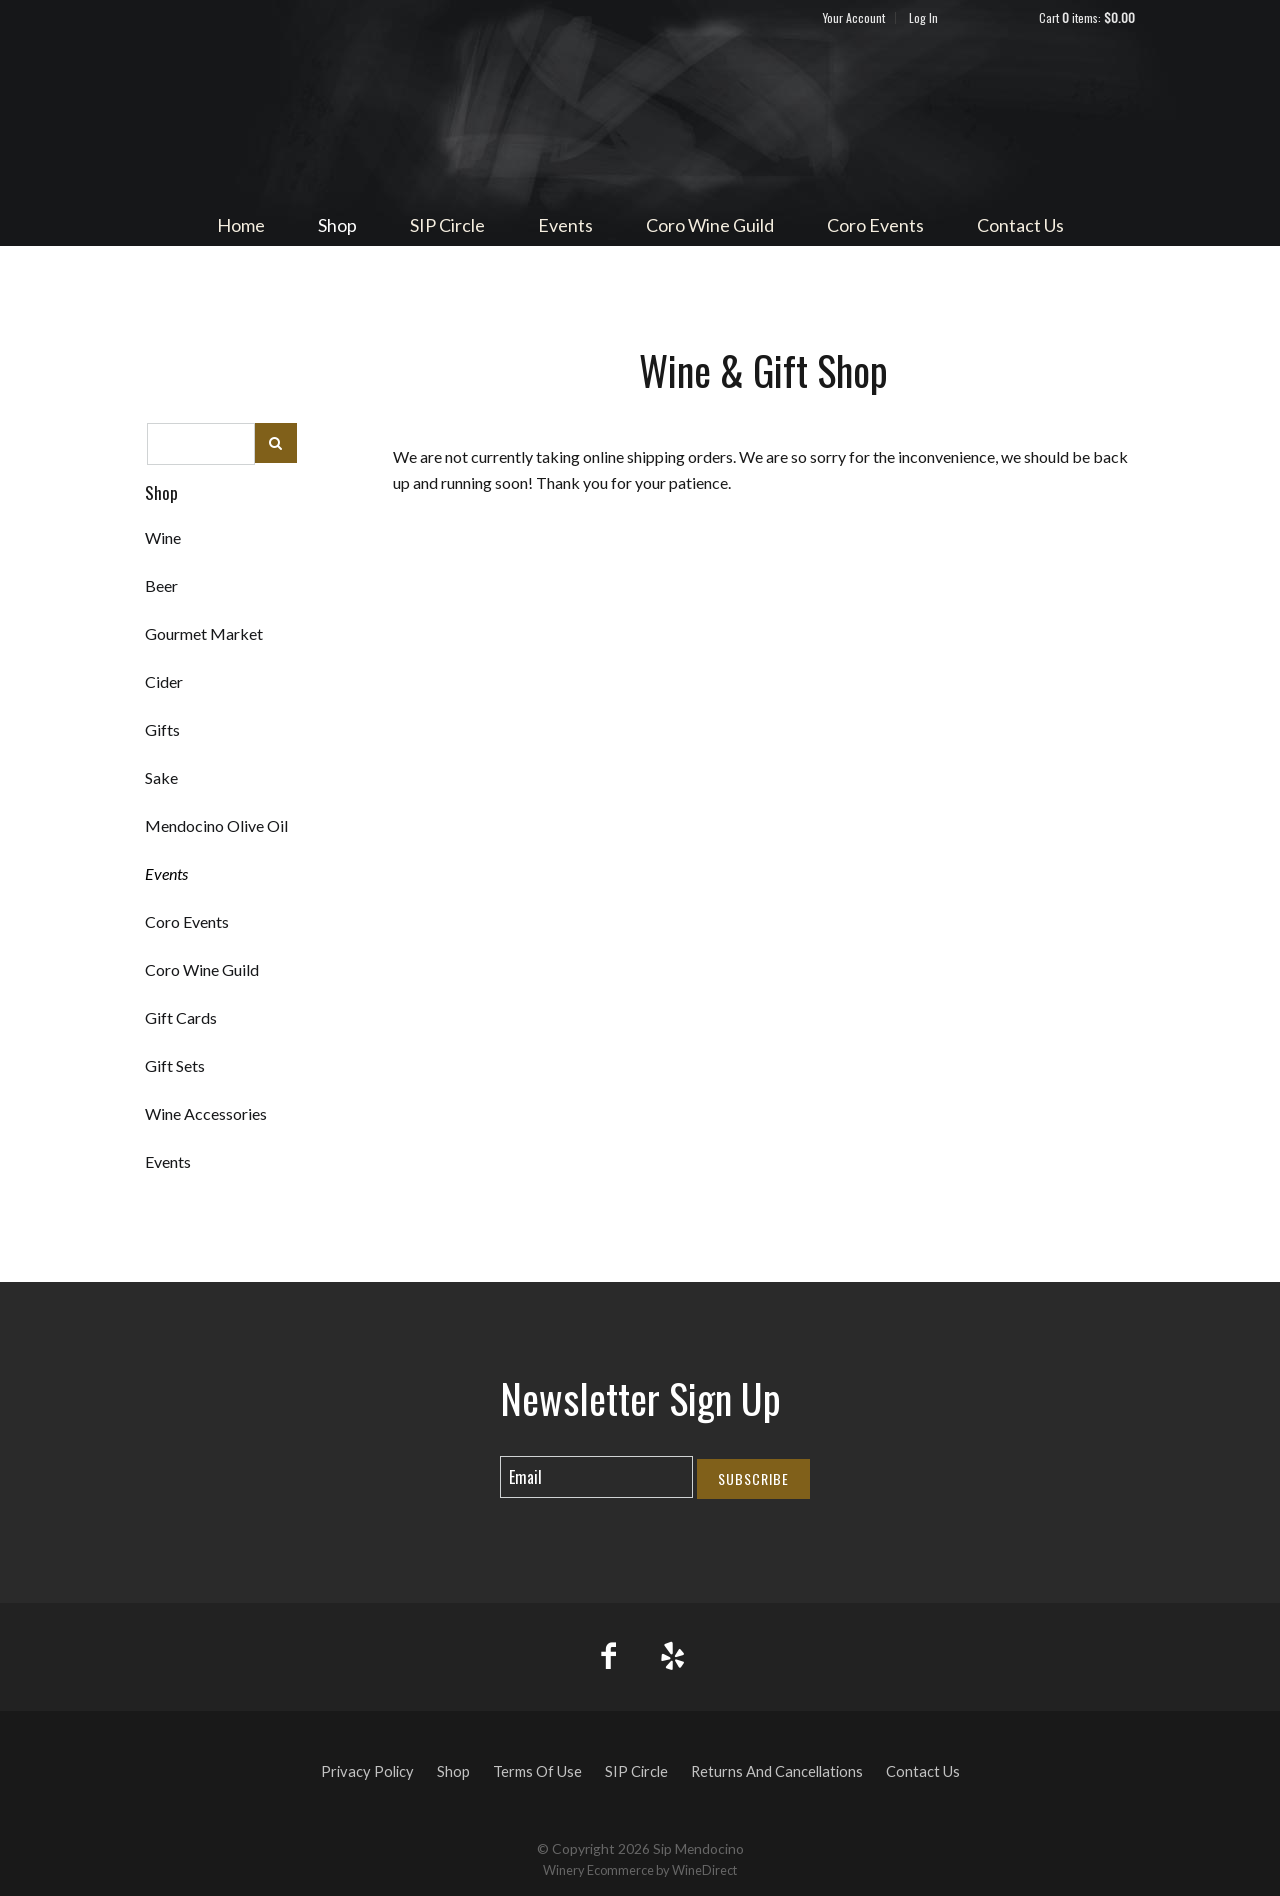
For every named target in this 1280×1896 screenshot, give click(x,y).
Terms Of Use (537, 1771)
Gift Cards (181, 1017)
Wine (163, 537)
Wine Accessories (206, 1113)
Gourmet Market (204, 633)
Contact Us (1020, 225)
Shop (337, 225)
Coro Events (875, 225)
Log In (923, 17)
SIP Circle (447, 225)
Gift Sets (175, 1065)
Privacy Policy (367, 1771)
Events (565, 225)
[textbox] (201, 444)
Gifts (162, 729)
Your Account (854, 17)
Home (241, 225)
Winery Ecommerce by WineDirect (640, 1870)
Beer (161, 585)
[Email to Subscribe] (596, 1477)
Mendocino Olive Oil (216, 825)
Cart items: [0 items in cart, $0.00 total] (1087, 17)
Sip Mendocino (640, 116)
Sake (161, 777)
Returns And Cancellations (777, 1771)
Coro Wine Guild (710, 225)
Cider (164, 681)
